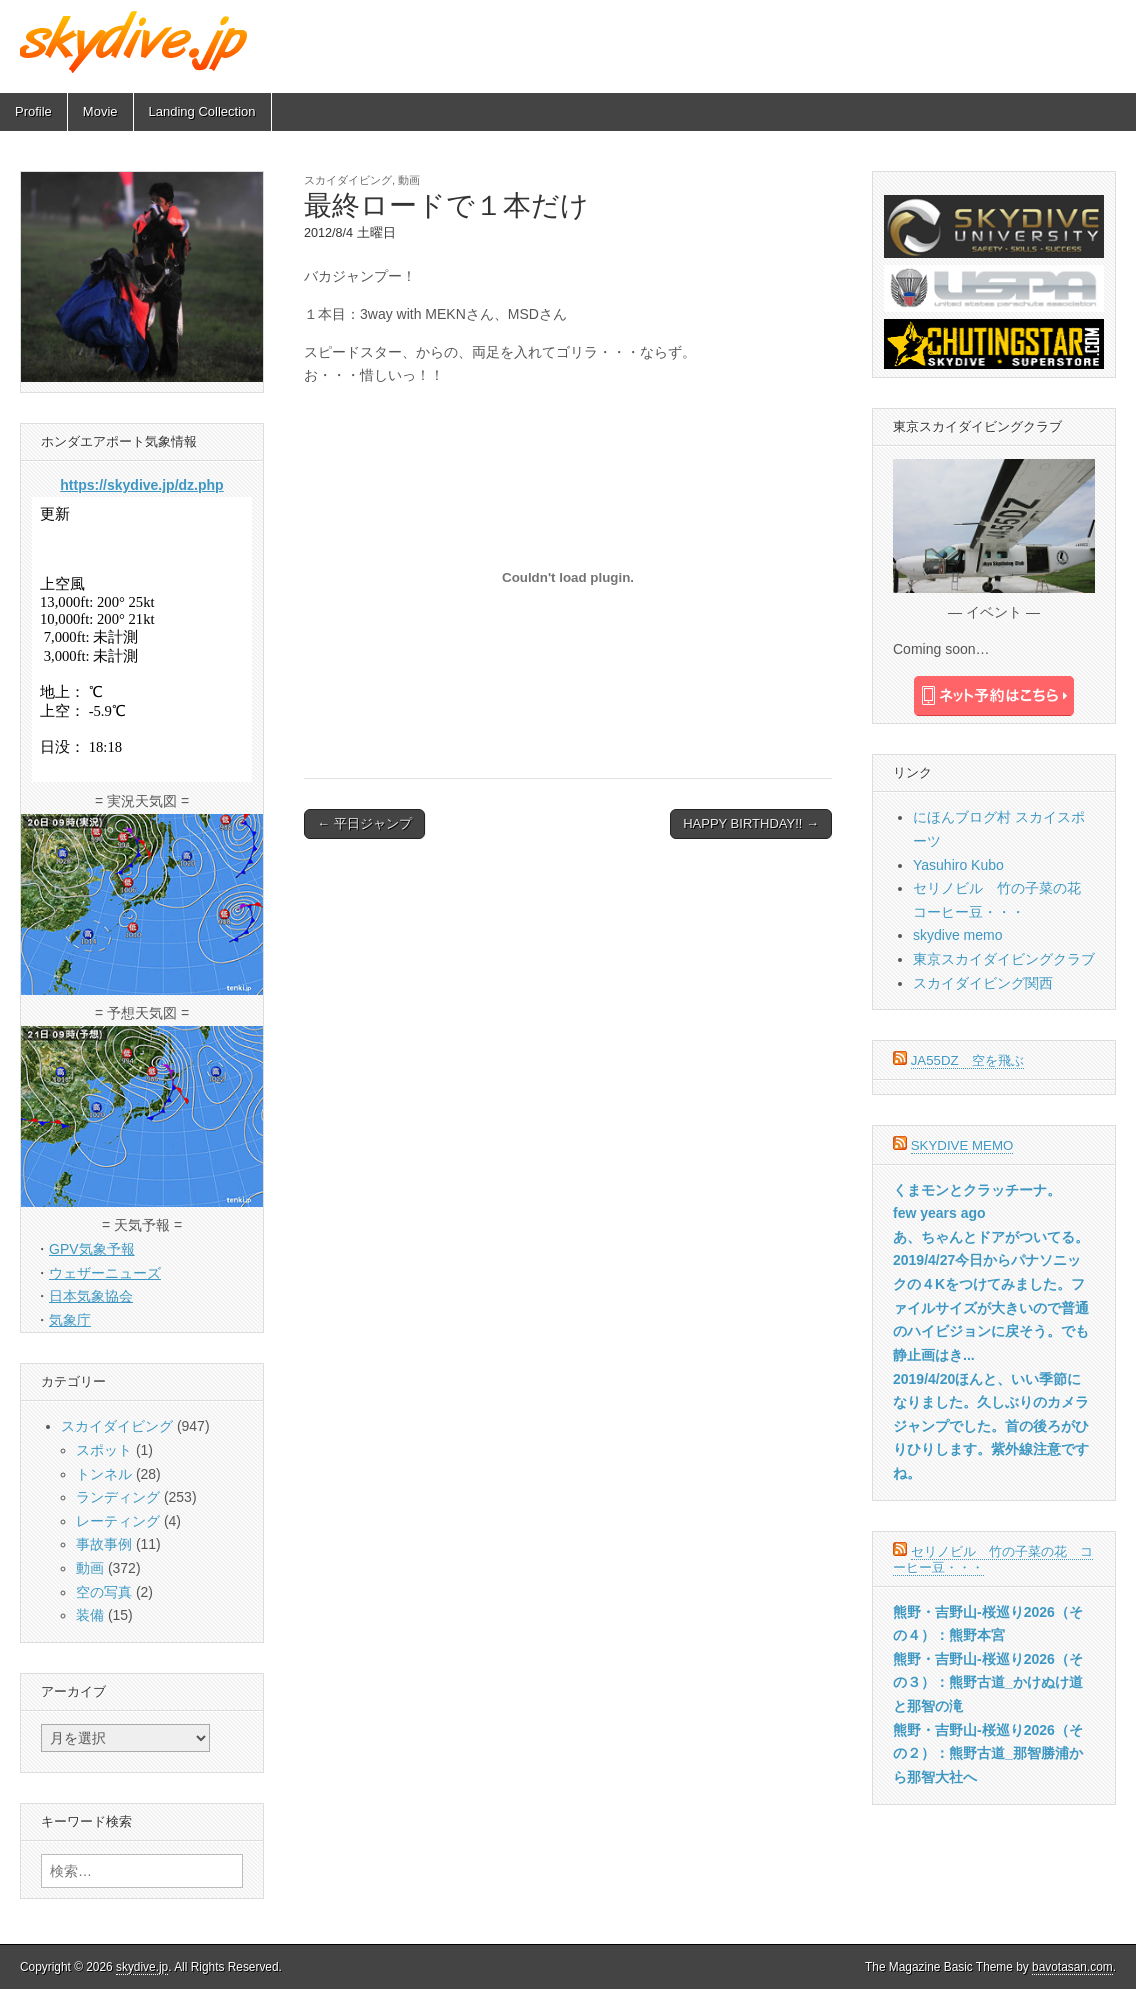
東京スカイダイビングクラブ (1004, 959)
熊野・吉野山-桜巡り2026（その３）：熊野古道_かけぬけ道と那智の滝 (988, 1682)
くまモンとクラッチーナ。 (977, 1190)
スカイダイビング (348, 180)
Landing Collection (202, 111)
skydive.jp (142, 1967)
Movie (100, 111)
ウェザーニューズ (105, 1273)
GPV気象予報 (92, 1249)
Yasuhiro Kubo (958, 865)
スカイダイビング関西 (983, 983)
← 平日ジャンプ (364, 823)
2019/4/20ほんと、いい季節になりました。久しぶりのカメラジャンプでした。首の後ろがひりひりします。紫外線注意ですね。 (991, 1426)
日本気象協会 (91, 1296)
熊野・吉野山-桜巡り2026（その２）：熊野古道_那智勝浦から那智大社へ (988, 1753)
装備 (90, 1615)
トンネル (104, 1474)
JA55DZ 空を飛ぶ (967, 1060)
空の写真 (104, 1592)
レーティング (118, 1521)
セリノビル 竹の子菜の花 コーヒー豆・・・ (993, 1559)
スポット (104, 1450)
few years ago (939, 1213)
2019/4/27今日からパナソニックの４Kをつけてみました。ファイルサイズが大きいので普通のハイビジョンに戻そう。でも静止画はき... (991, 1307)
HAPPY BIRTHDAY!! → (751, 823)
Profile (33, 111)
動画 (409, 180)
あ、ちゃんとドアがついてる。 (991, 1237)
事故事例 (104, 1544)
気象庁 (70, 1320)
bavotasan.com (1072, 1967)
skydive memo (957, 935)
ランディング (118, 1497)
